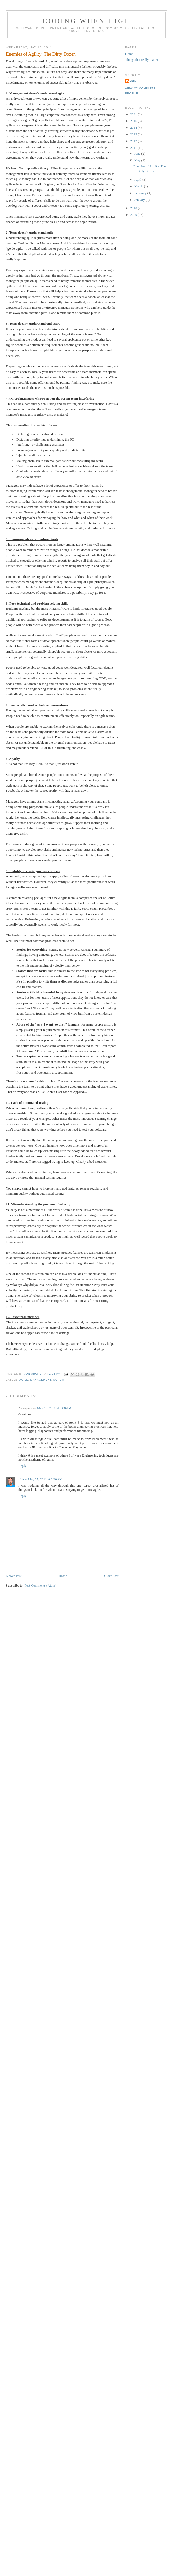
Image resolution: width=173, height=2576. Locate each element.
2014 (134, 128)
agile (23, 1379)
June (137, 154)
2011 (134, 148)
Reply (22, 1466)
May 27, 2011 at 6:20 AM (45, 1479)
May (137, 160)
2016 (134, 121)
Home (63, 1576)
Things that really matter (141, 60)
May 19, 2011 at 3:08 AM (54, 1408)
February (140, 193)
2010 (134, 208)
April (138, 180)
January (140, 200)
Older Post (111, 1576)
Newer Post (13, 1576)
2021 (134, 114)
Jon (133, 81)
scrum (58, 1379)
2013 (134, 134)
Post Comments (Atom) (41, 1585)
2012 (134, 141)
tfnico (22, 1479)
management (40, 1379)
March (139, 186)
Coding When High (86, 21)
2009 (134, 215)
